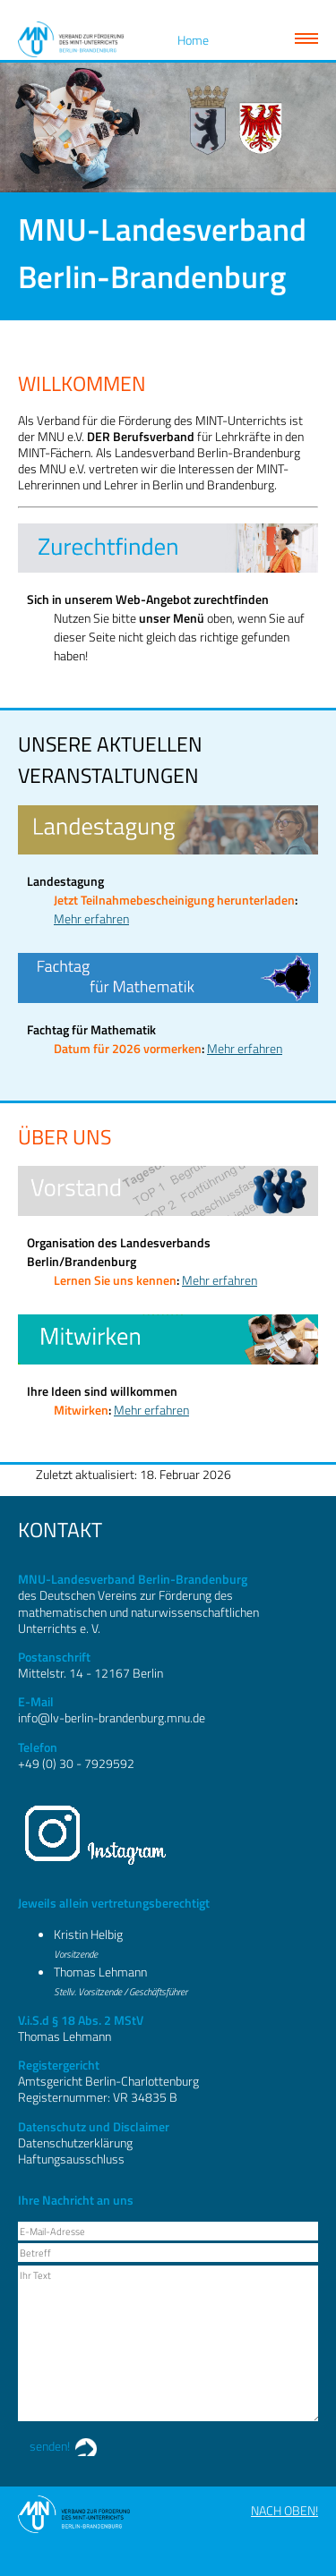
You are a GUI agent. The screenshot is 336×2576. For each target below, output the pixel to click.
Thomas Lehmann (100, 1971)
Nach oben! (284, 2510)
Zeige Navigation (306, 38)
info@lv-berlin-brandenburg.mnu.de (111, 1717)
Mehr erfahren (91, 918)
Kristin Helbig (88, 1934)
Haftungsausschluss (71, 2158)
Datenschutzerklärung (75, 2142)
